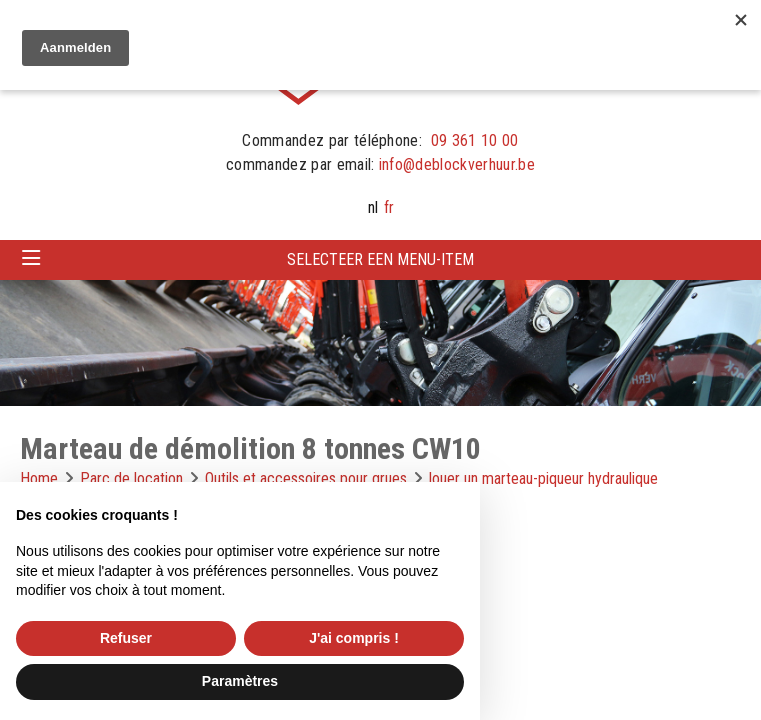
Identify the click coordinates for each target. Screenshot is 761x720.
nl (373, 207)
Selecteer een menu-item (380, 259)
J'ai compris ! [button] (354, 638)
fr (389, 207)
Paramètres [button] (240, 681)
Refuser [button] (126, 638)
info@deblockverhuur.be (457, 164)
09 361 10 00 (475, 140)
